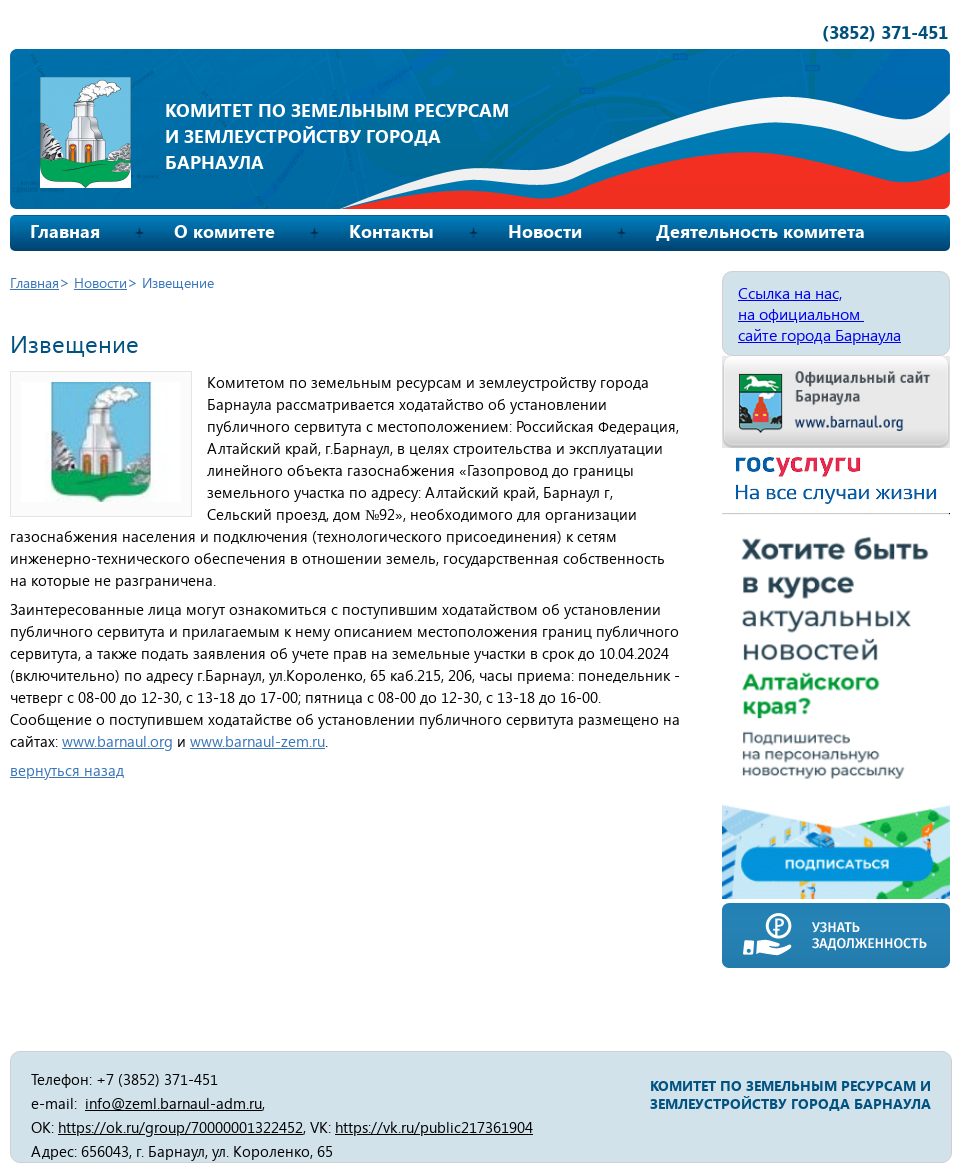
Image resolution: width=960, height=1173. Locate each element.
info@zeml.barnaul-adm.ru (173, 1103)
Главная (65, 231)
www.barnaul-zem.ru (257, 741)
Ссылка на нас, (790, 292)
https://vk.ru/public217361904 (434, 1127)
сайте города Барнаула (819, 334)
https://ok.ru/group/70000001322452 (180, 1127)
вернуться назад (67, 770)
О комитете (224, 231)
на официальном (801, 313)
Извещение (178, 282)
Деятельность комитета (760, 231)
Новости (545, 231)
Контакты (391, 231)
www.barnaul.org (117, 741)
